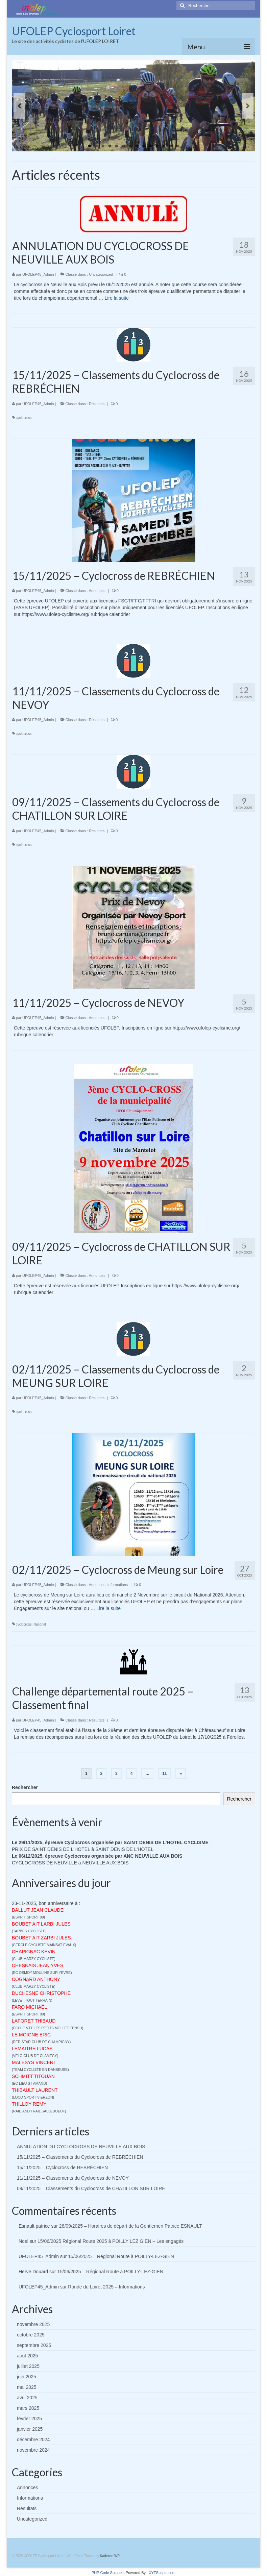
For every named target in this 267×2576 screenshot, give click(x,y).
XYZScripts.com (162, 2573)
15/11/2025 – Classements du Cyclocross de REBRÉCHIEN (80, 2157)
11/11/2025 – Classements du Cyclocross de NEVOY (73, 2178)
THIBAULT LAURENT (35, 2090)
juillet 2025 (28, 2366)
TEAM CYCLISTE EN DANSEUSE (40, 2069)
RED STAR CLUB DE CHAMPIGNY (41, 2042)
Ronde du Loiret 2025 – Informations (106, 2286)
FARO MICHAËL (29, 2007)
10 (150, 146)
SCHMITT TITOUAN (33, 2076)
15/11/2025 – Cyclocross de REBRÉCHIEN (62, 2167)
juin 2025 (26, 2376)
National (39, 1624)
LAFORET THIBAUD (33, 2021)
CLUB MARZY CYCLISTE (33, 1959)
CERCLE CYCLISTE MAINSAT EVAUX (44, 1945)
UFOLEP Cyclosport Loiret (74, 31)
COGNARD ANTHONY (36, 1979)
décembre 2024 (33, 2439)
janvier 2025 (30, 2429)
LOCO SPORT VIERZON (33, 2097)
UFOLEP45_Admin (38, 274)
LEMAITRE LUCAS (32, 2048)
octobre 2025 (31, 2334)
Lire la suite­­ (116, 298)
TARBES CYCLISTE (29, 1931)
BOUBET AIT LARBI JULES (41, 1924)
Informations (117, 1585)
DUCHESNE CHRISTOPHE (41, 1993)
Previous (19, 106)
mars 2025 (28, 2408)
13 (170, 146)
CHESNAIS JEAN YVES (37, 1965)
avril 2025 (27, 2397)
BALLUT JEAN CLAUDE (38, 1910)
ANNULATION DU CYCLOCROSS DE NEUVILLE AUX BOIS (81, 2146)
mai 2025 (27, 2387)
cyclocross (24, 418)
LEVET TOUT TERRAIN (32, 2000)
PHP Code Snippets (108, 2573)
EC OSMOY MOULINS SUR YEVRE (42, 1973)
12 (164, 146)
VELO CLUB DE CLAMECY (35, 2056)
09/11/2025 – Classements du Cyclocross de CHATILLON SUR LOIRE (91, 2188)
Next (247, 106)
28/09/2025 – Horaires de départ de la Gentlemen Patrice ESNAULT (130, 2226)
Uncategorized (101, 274)
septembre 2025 (34, 2345)
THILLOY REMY (29, 2104)
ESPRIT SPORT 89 (28, 1917)
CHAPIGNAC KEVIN (33, 1951)
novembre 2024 (33, 2450)
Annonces (97, 591)
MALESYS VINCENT (34, 2062)
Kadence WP (110, 2556)
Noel (23, 2241)
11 (157, 146)
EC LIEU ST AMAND (29, 2083)
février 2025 (29, 2418)
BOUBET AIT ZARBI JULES (41, 1937)
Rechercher (25, 1787)
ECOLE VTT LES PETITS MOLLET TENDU (47, 2028)
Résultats (96, 404)
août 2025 (27, 2355)
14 (177, 146)
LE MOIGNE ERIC (31, 2034)
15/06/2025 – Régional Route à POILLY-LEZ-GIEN (121, 2256)
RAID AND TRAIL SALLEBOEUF (39, 2111)
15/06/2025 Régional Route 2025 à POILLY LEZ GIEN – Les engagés (111, 2241)
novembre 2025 (33, 2324)
